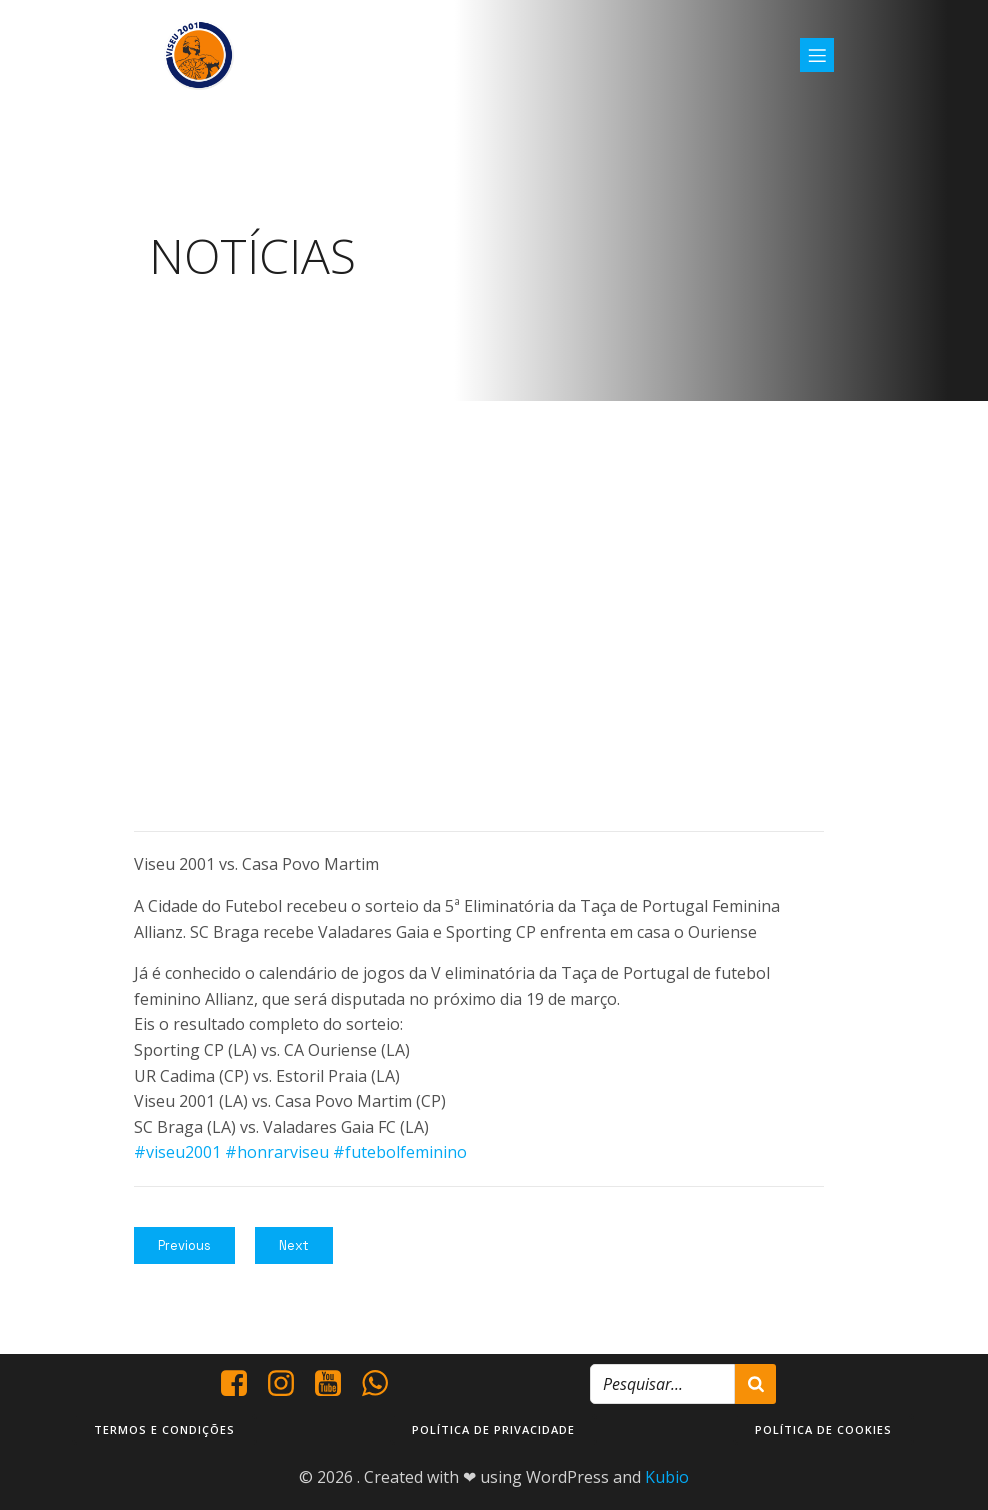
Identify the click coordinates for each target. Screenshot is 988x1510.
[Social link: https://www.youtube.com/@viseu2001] (335, 1383)
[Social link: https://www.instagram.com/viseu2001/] (288, 1383)
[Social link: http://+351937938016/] (382, 1383)
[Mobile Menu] (817, 55)
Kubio (667, 1476)
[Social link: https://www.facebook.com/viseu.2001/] (241, 1383)
